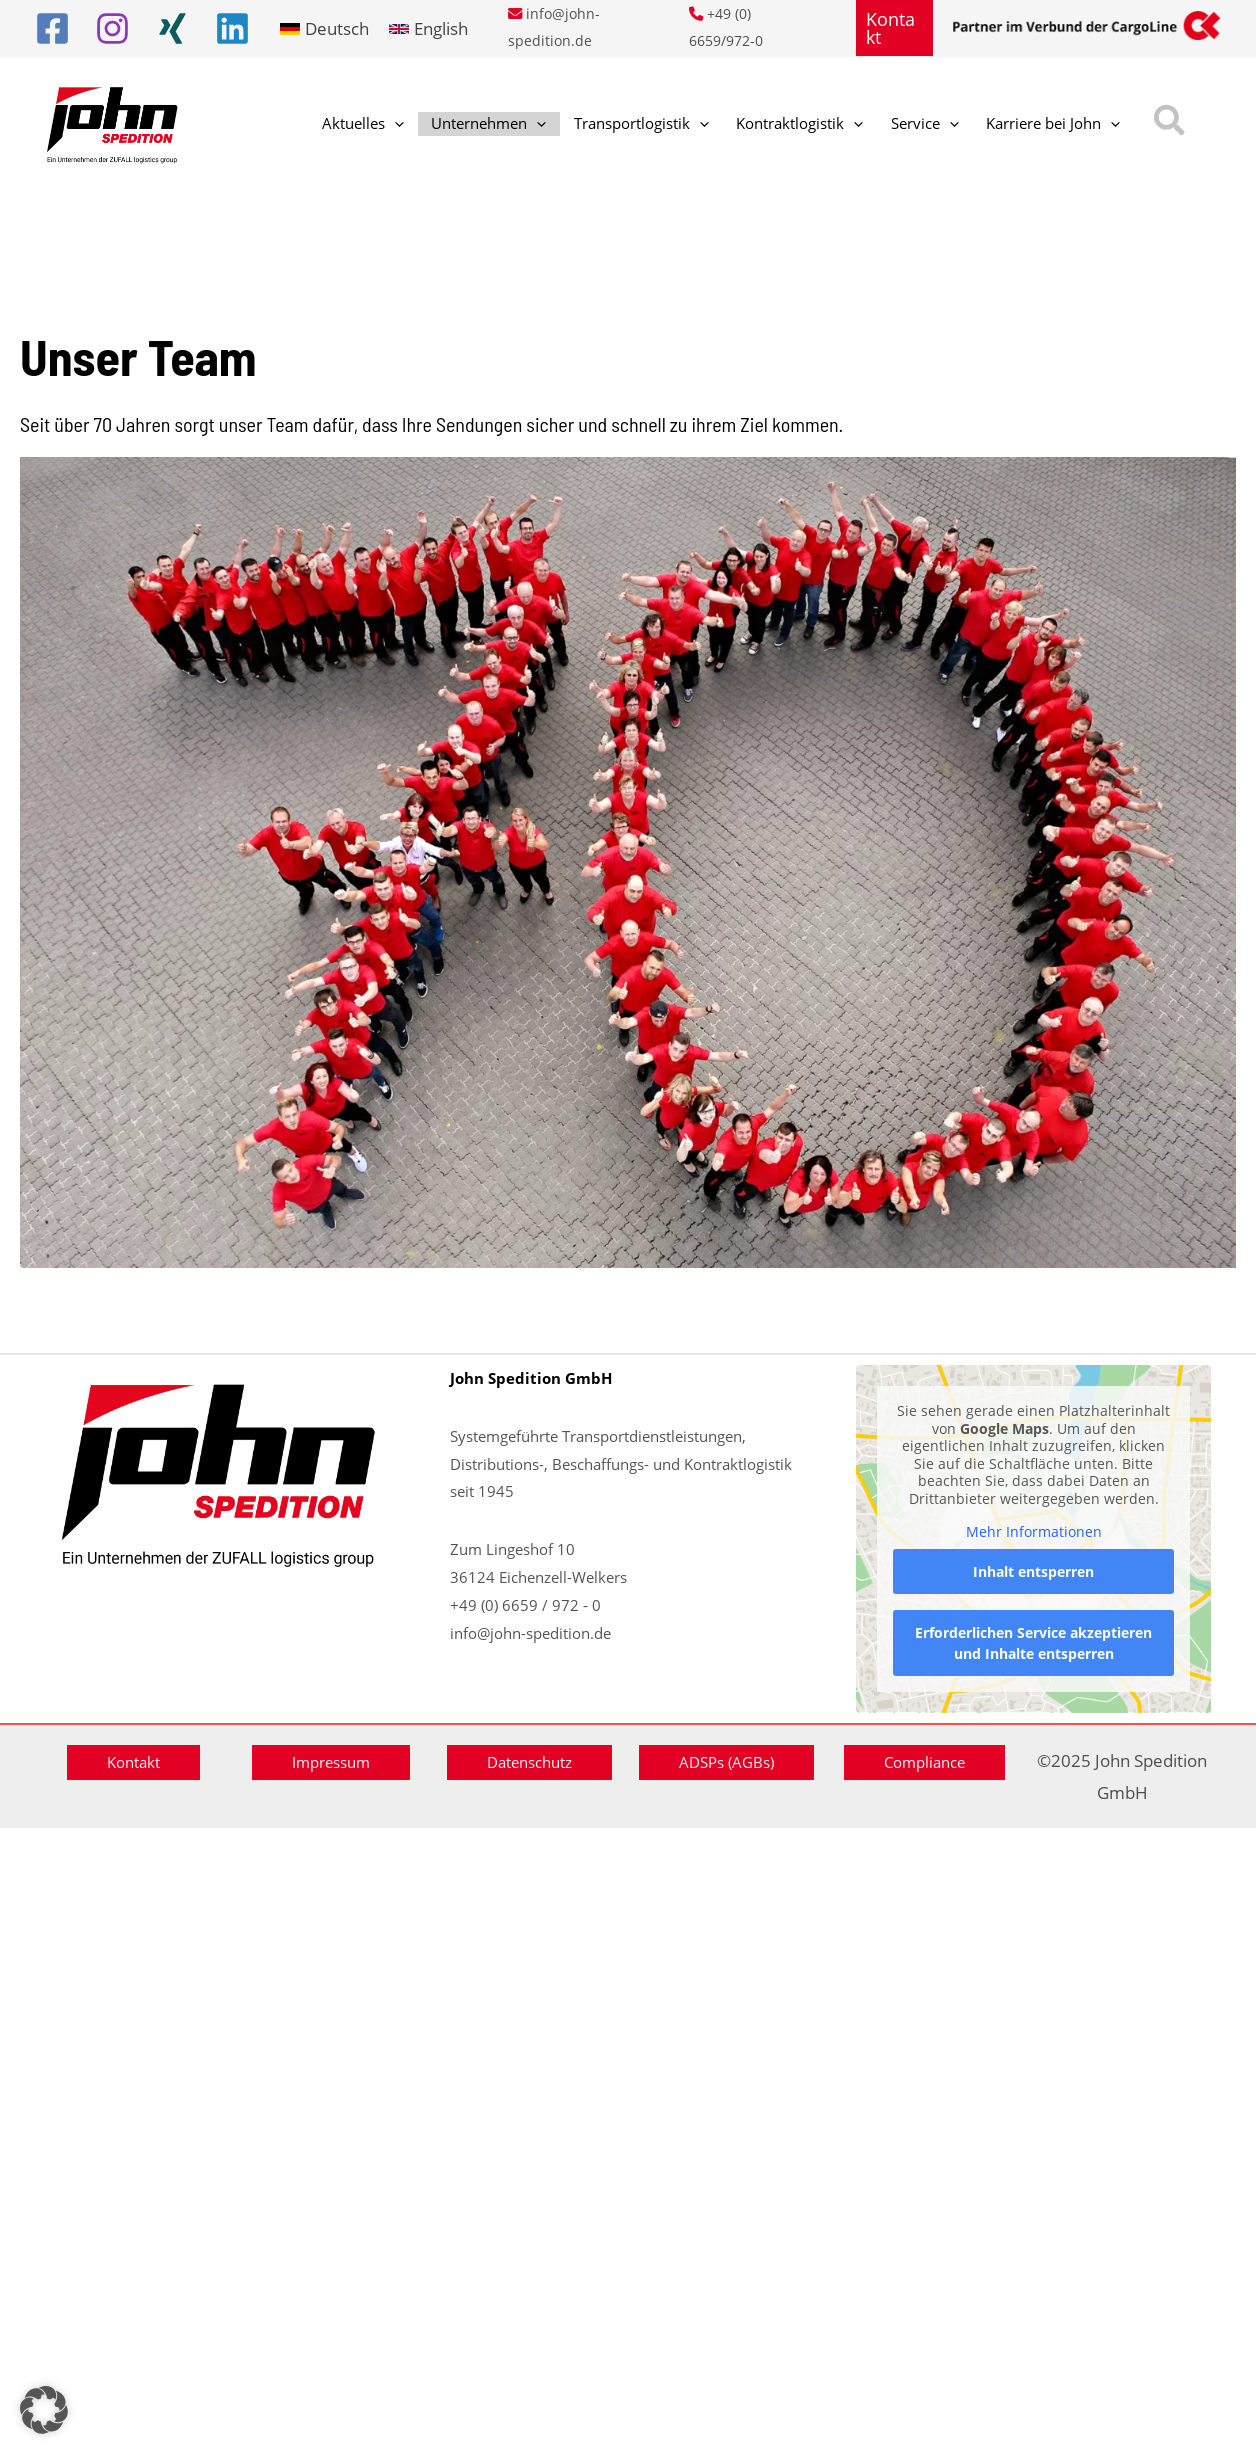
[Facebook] (52, 28)
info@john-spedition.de (530, 1633)
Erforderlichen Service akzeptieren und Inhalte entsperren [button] (1033, 1643)
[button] (894, 28)
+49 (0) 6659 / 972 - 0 (525, 1605)
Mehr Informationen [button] (1033, 1532)
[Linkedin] (232, 28)
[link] (324, 28)
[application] (385, 125)
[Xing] (172, 28)
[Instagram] (112, 28)
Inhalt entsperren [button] (1033, 1571)
